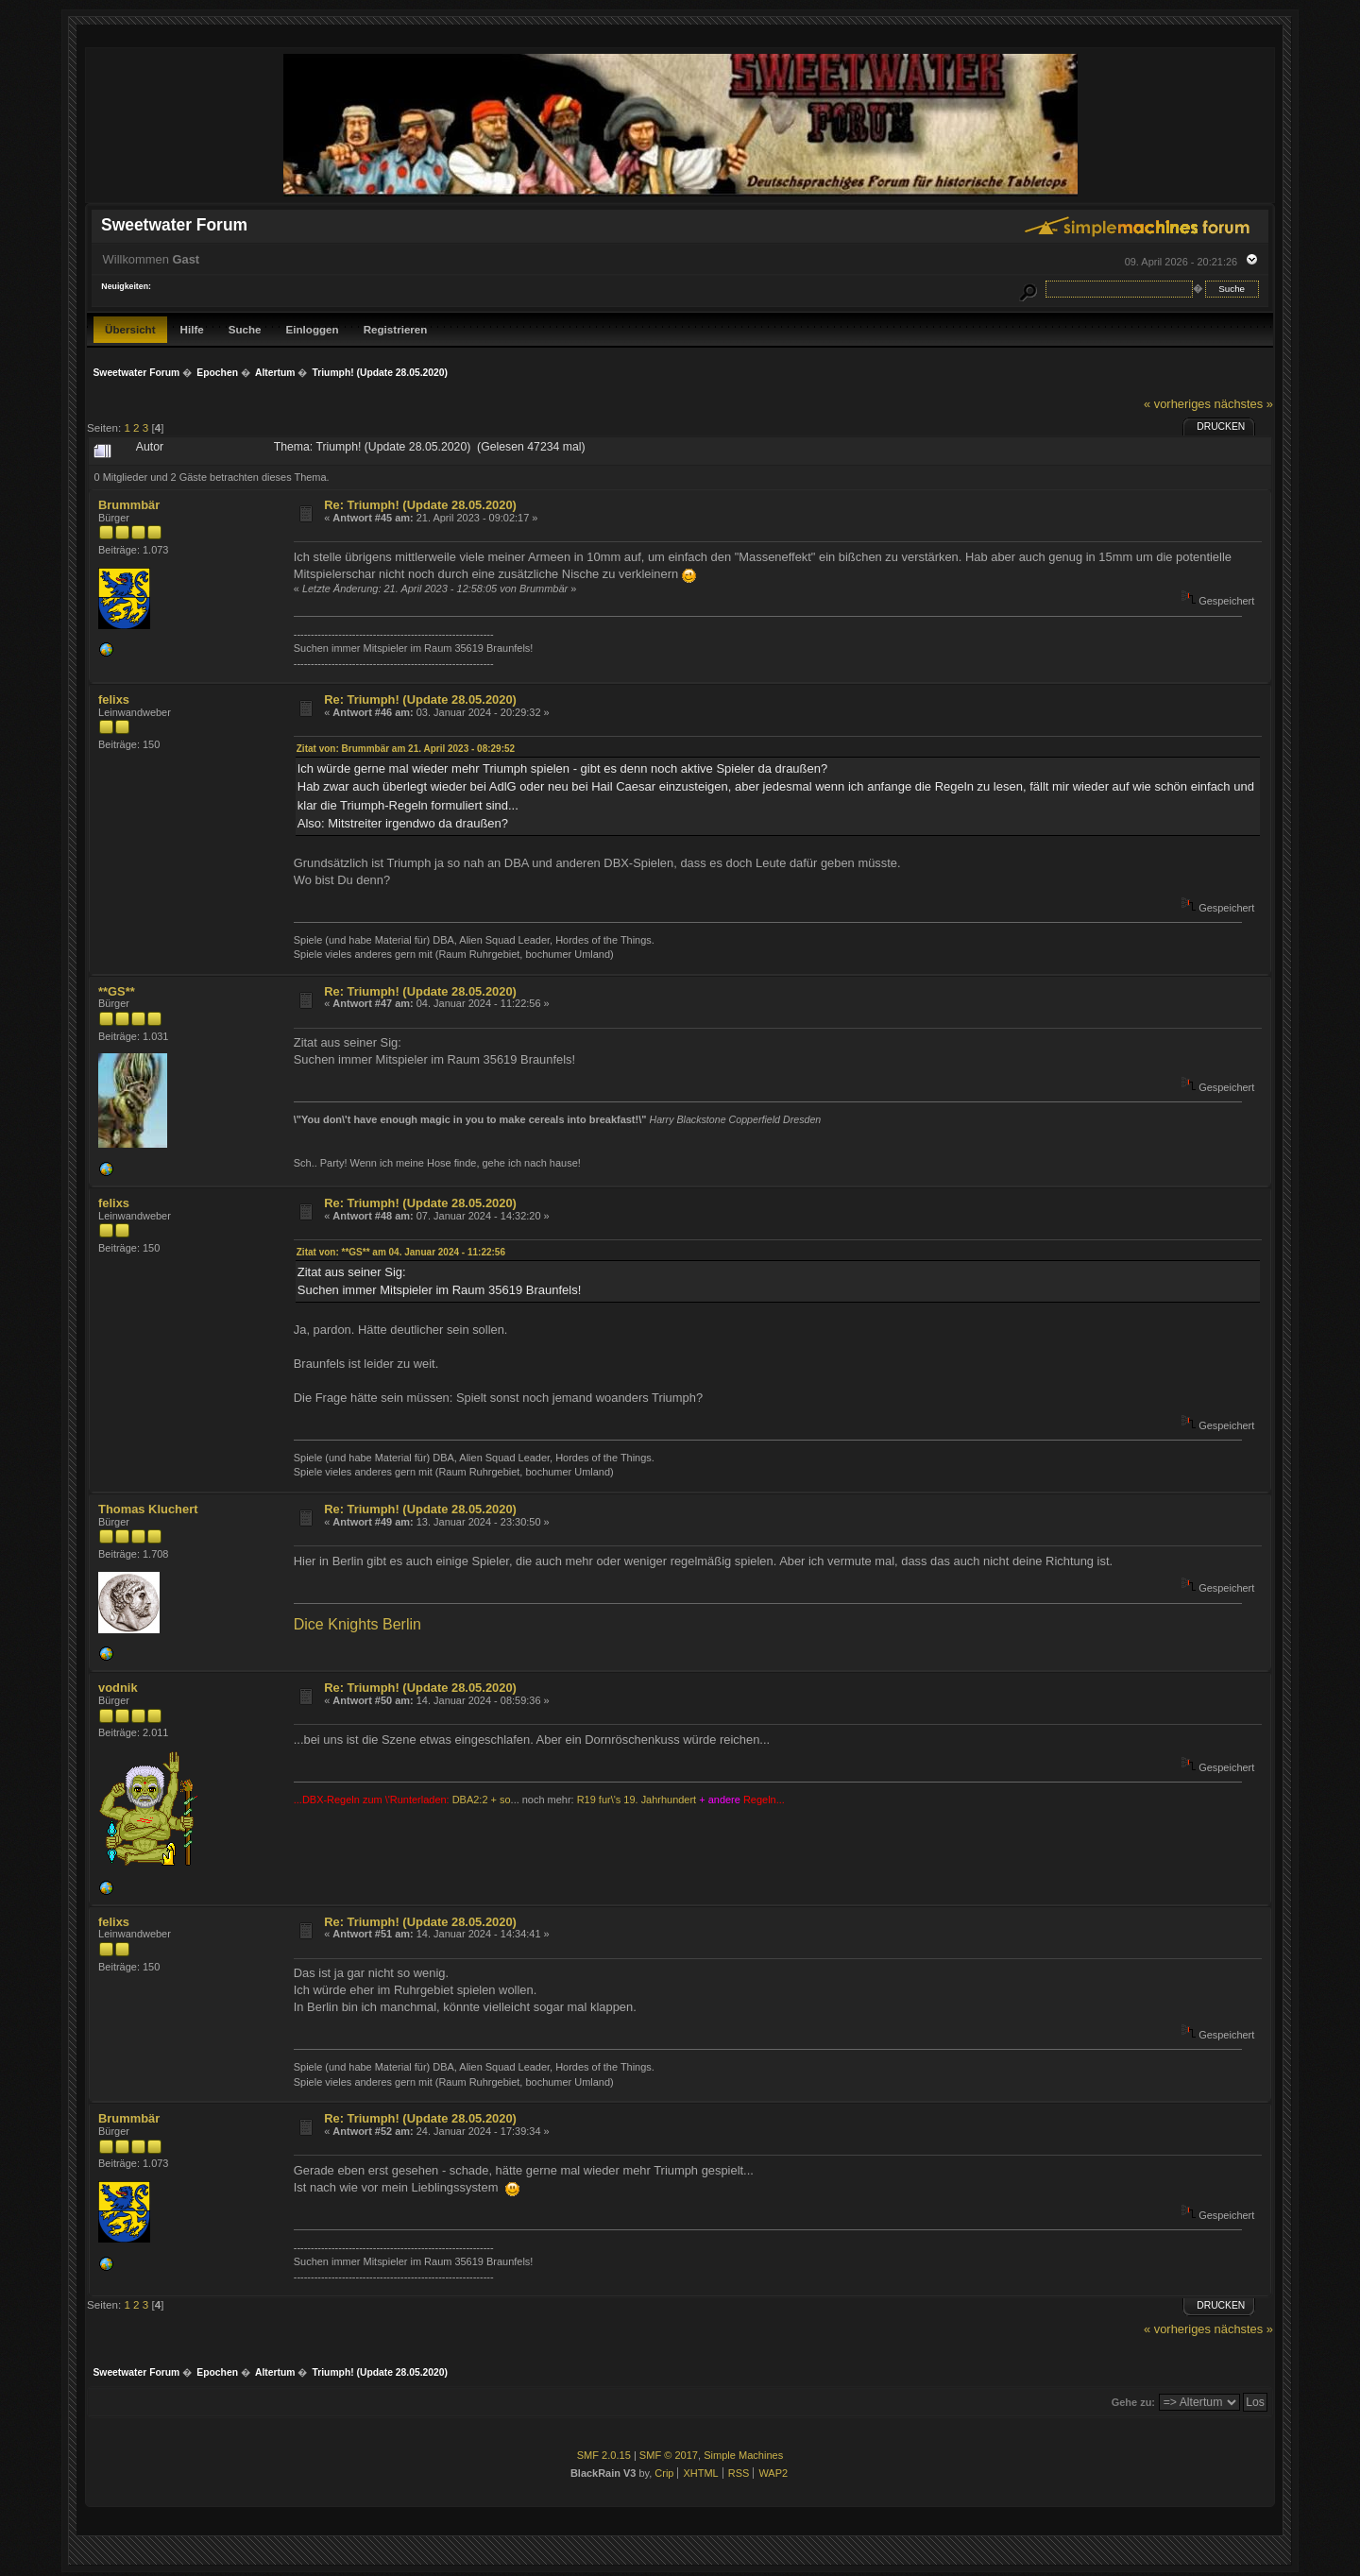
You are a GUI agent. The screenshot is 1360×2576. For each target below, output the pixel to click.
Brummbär (129, 505)
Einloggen (312, 329)
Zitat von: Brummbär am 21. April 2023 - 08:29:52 (406, 748)
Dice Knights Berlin (357, 1624)
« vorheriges (1177, 404)
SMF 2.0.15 (604, 2455)
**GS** (116, 991)
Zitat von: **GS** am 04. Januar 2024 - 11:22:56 (401, 1252)
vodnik (118, 1687)
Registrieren (396, 329)
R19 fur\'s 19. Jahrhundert (636, 1799)
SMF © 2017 (668, 2455)
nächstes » (1244, 404)
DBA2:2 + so (481, 1799)
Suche (245, 329)
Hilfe (192, 329)
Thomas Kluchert (147, 1509)
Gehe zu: (1133, 2402)
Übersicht (130, 329)
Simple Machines (743, 2455)
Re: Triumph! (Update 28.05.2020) (420, 505)
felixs (113, 699)
